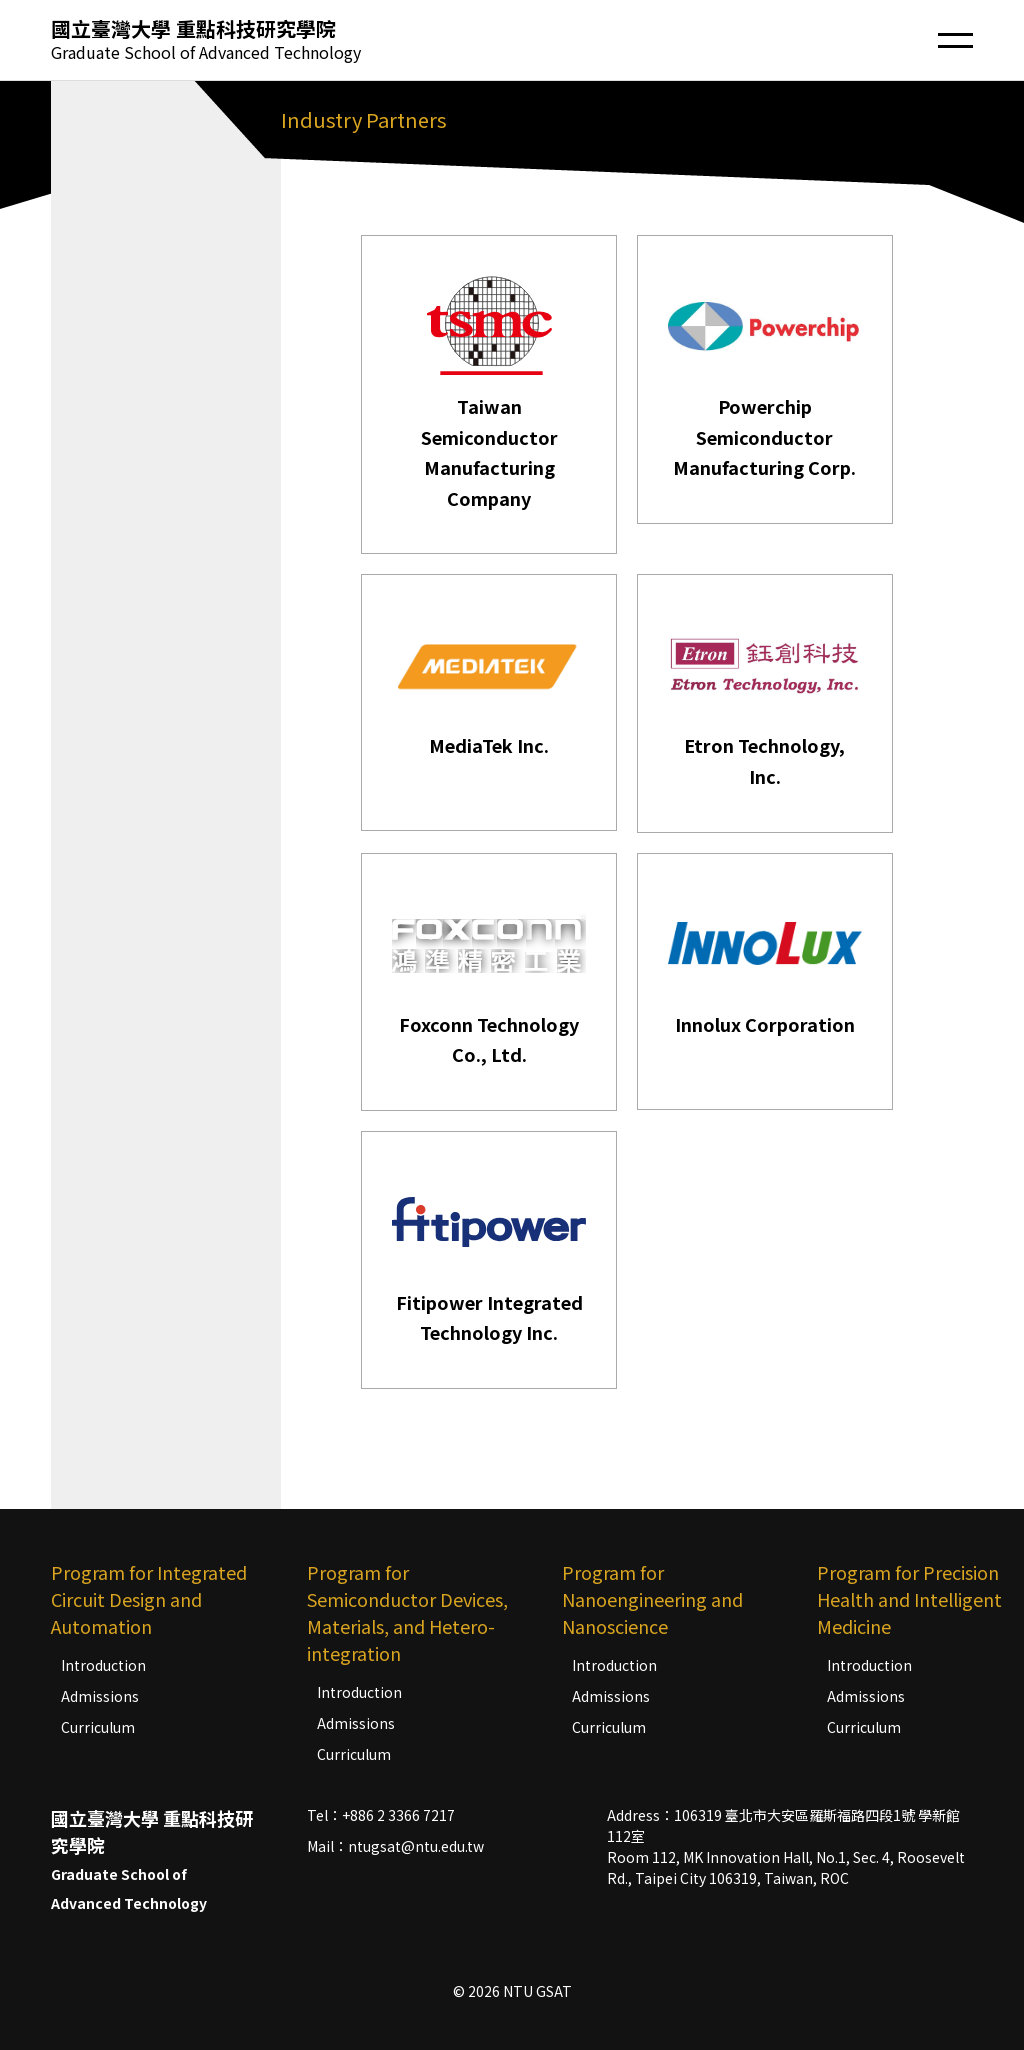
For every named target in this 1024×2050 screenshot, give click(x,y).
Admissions (100, 1696)
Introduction (103, 1665)
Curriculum (98, 1727)
